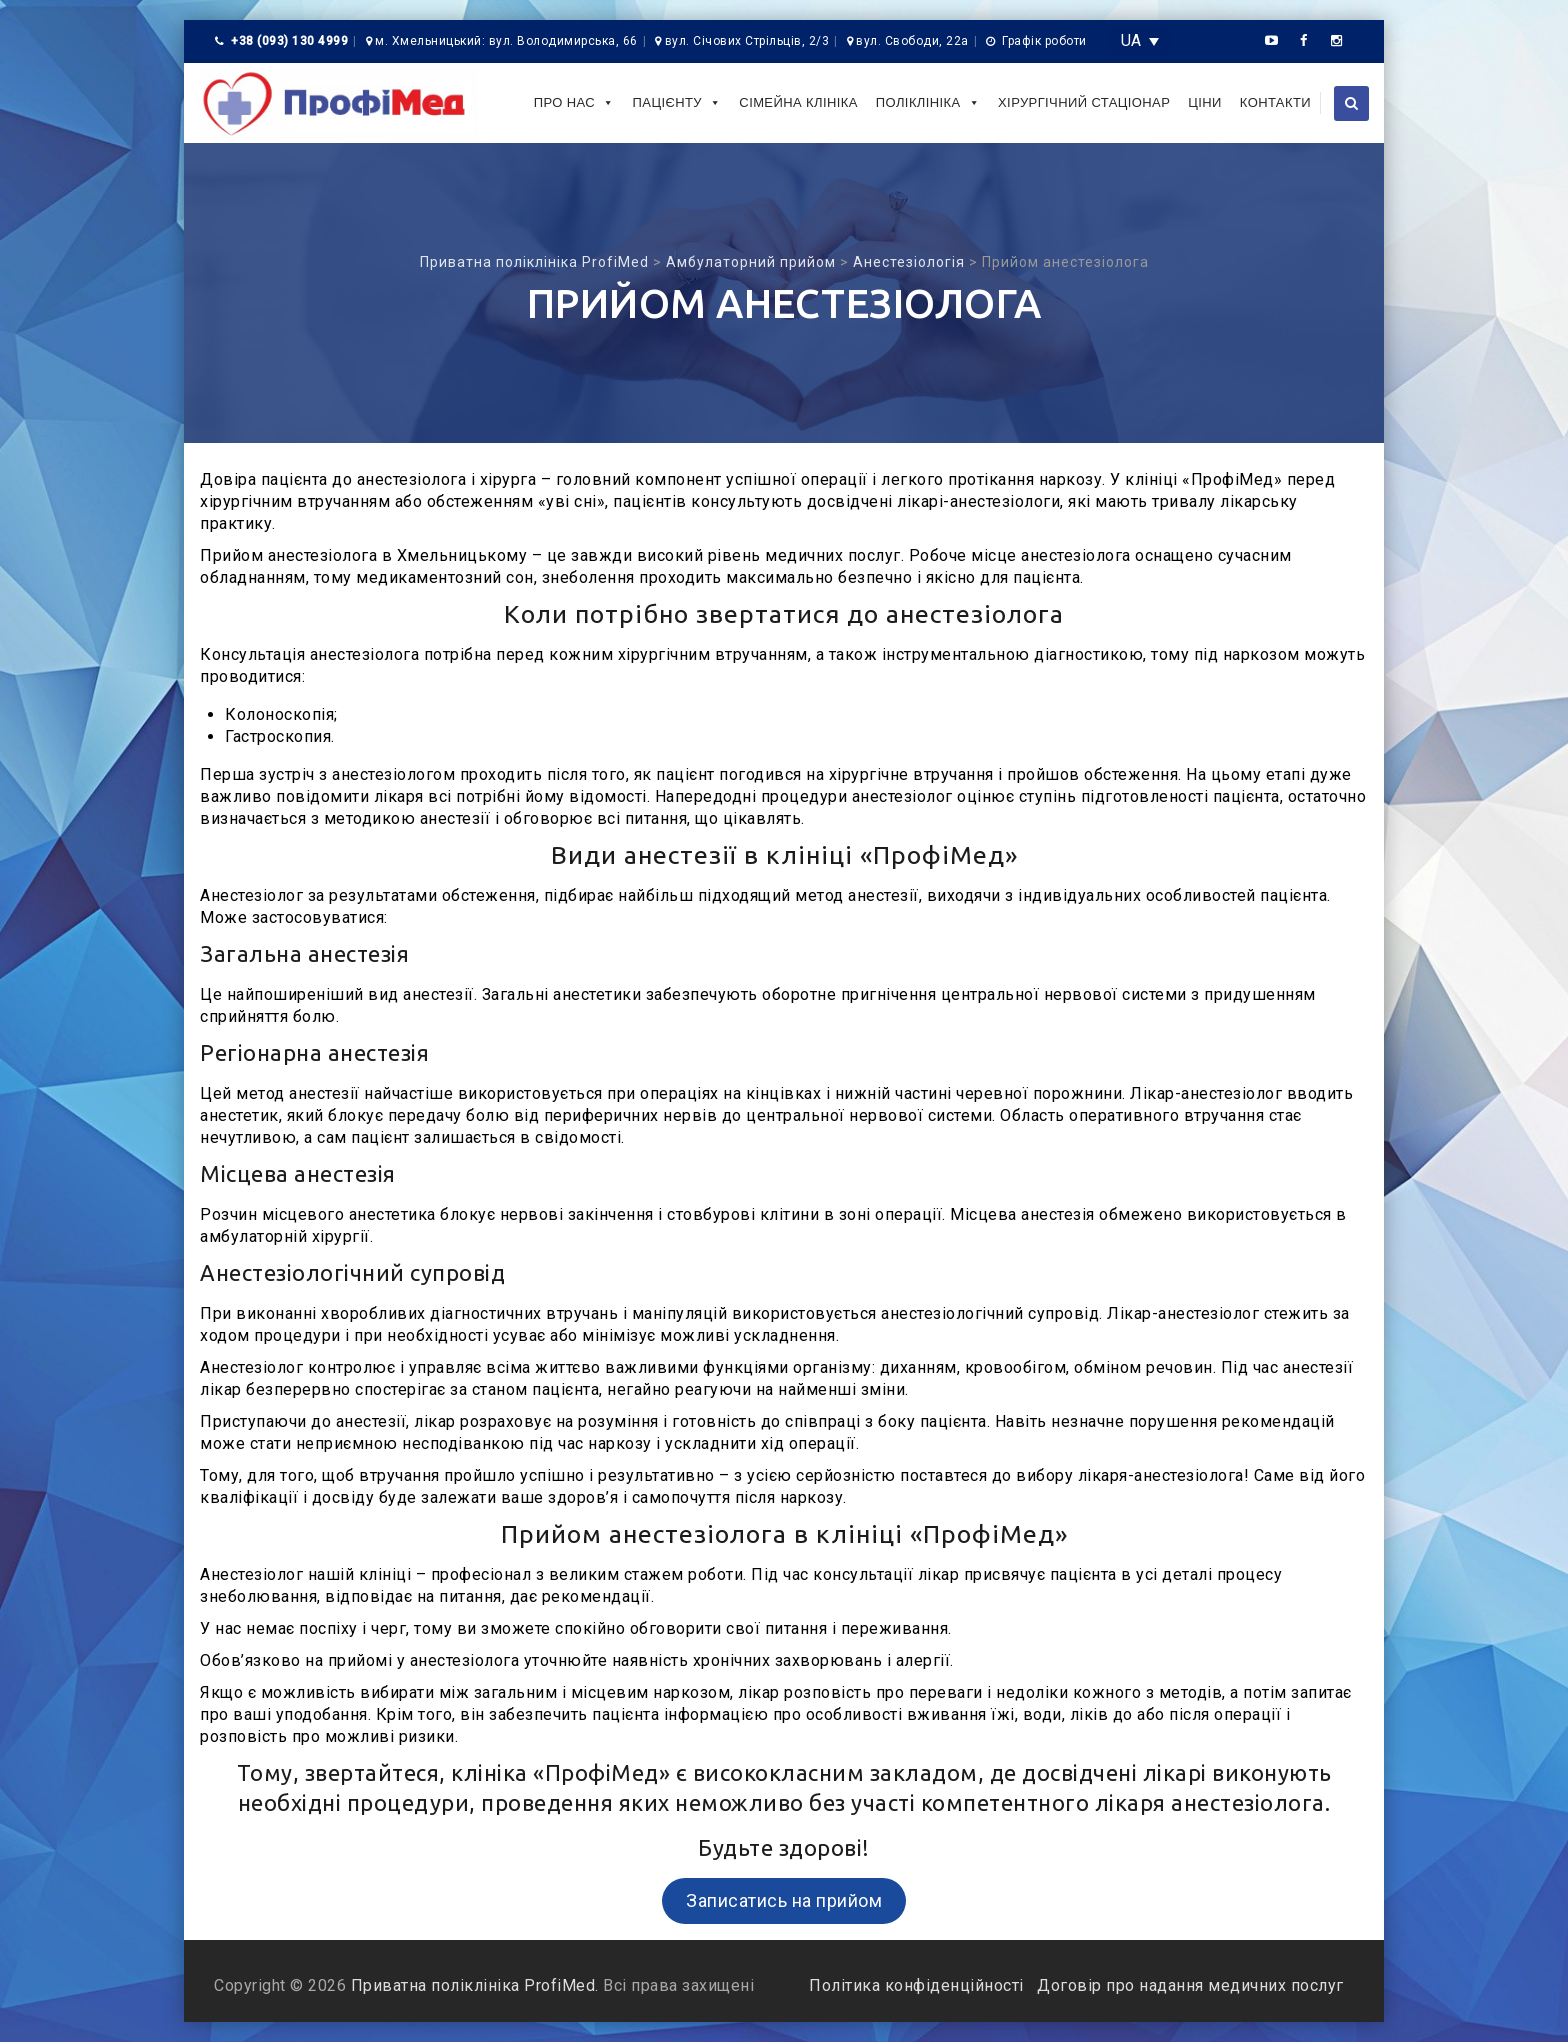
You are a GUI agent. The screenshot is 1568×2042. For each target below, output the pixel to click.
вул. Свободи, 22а (912, 41)
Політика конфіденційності (918, 1985)
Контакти (1275, 102)
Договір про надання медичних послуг (1188, 1985)
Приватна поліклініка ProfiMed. (475, 1985)
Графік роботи (1044, 41)
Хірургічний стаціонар (1084, 102)
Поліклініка (928, 102)
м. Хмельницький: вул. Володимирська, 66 (506, 41)
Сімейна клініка (798, 102)
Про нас (574, 102)
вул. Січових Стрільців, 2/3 (747, 41)
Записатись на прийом (784, 1900)
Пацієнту (677, 102)
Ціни (1205, 102)
